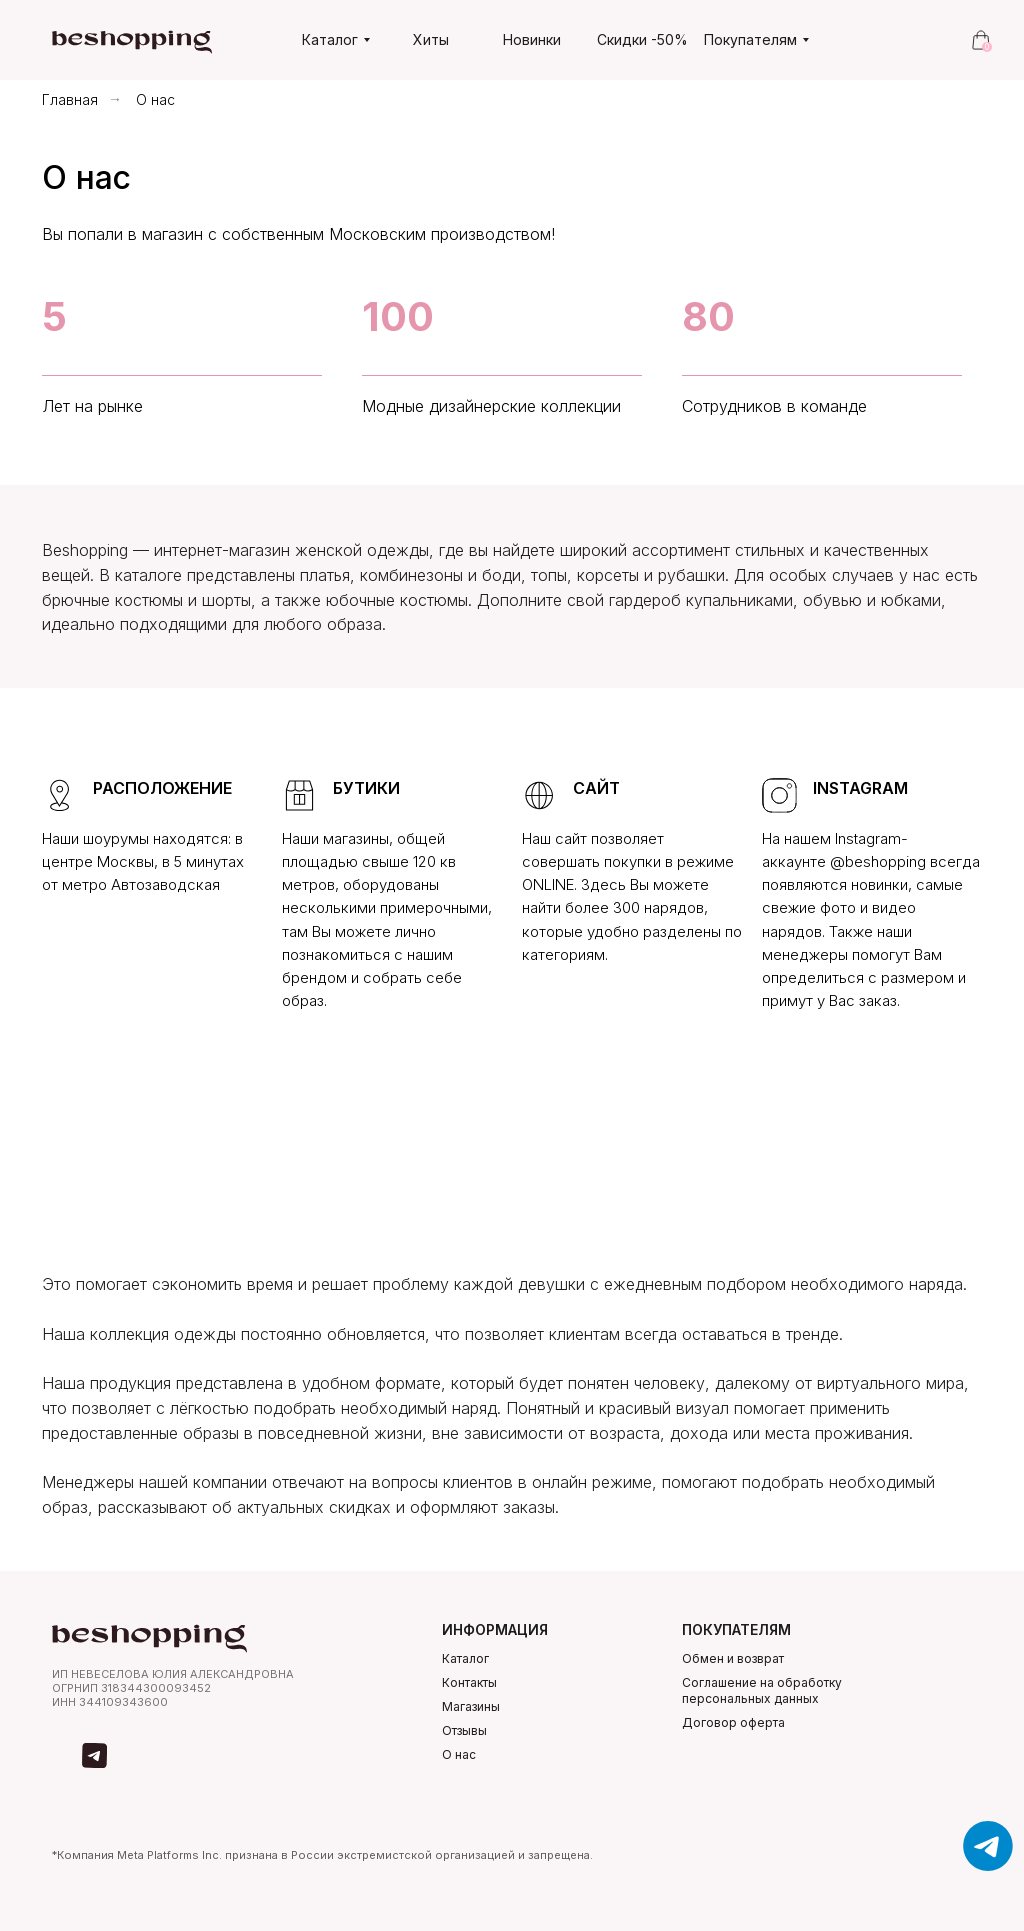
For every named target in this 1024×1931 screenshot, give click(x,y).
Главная (70, 99)
